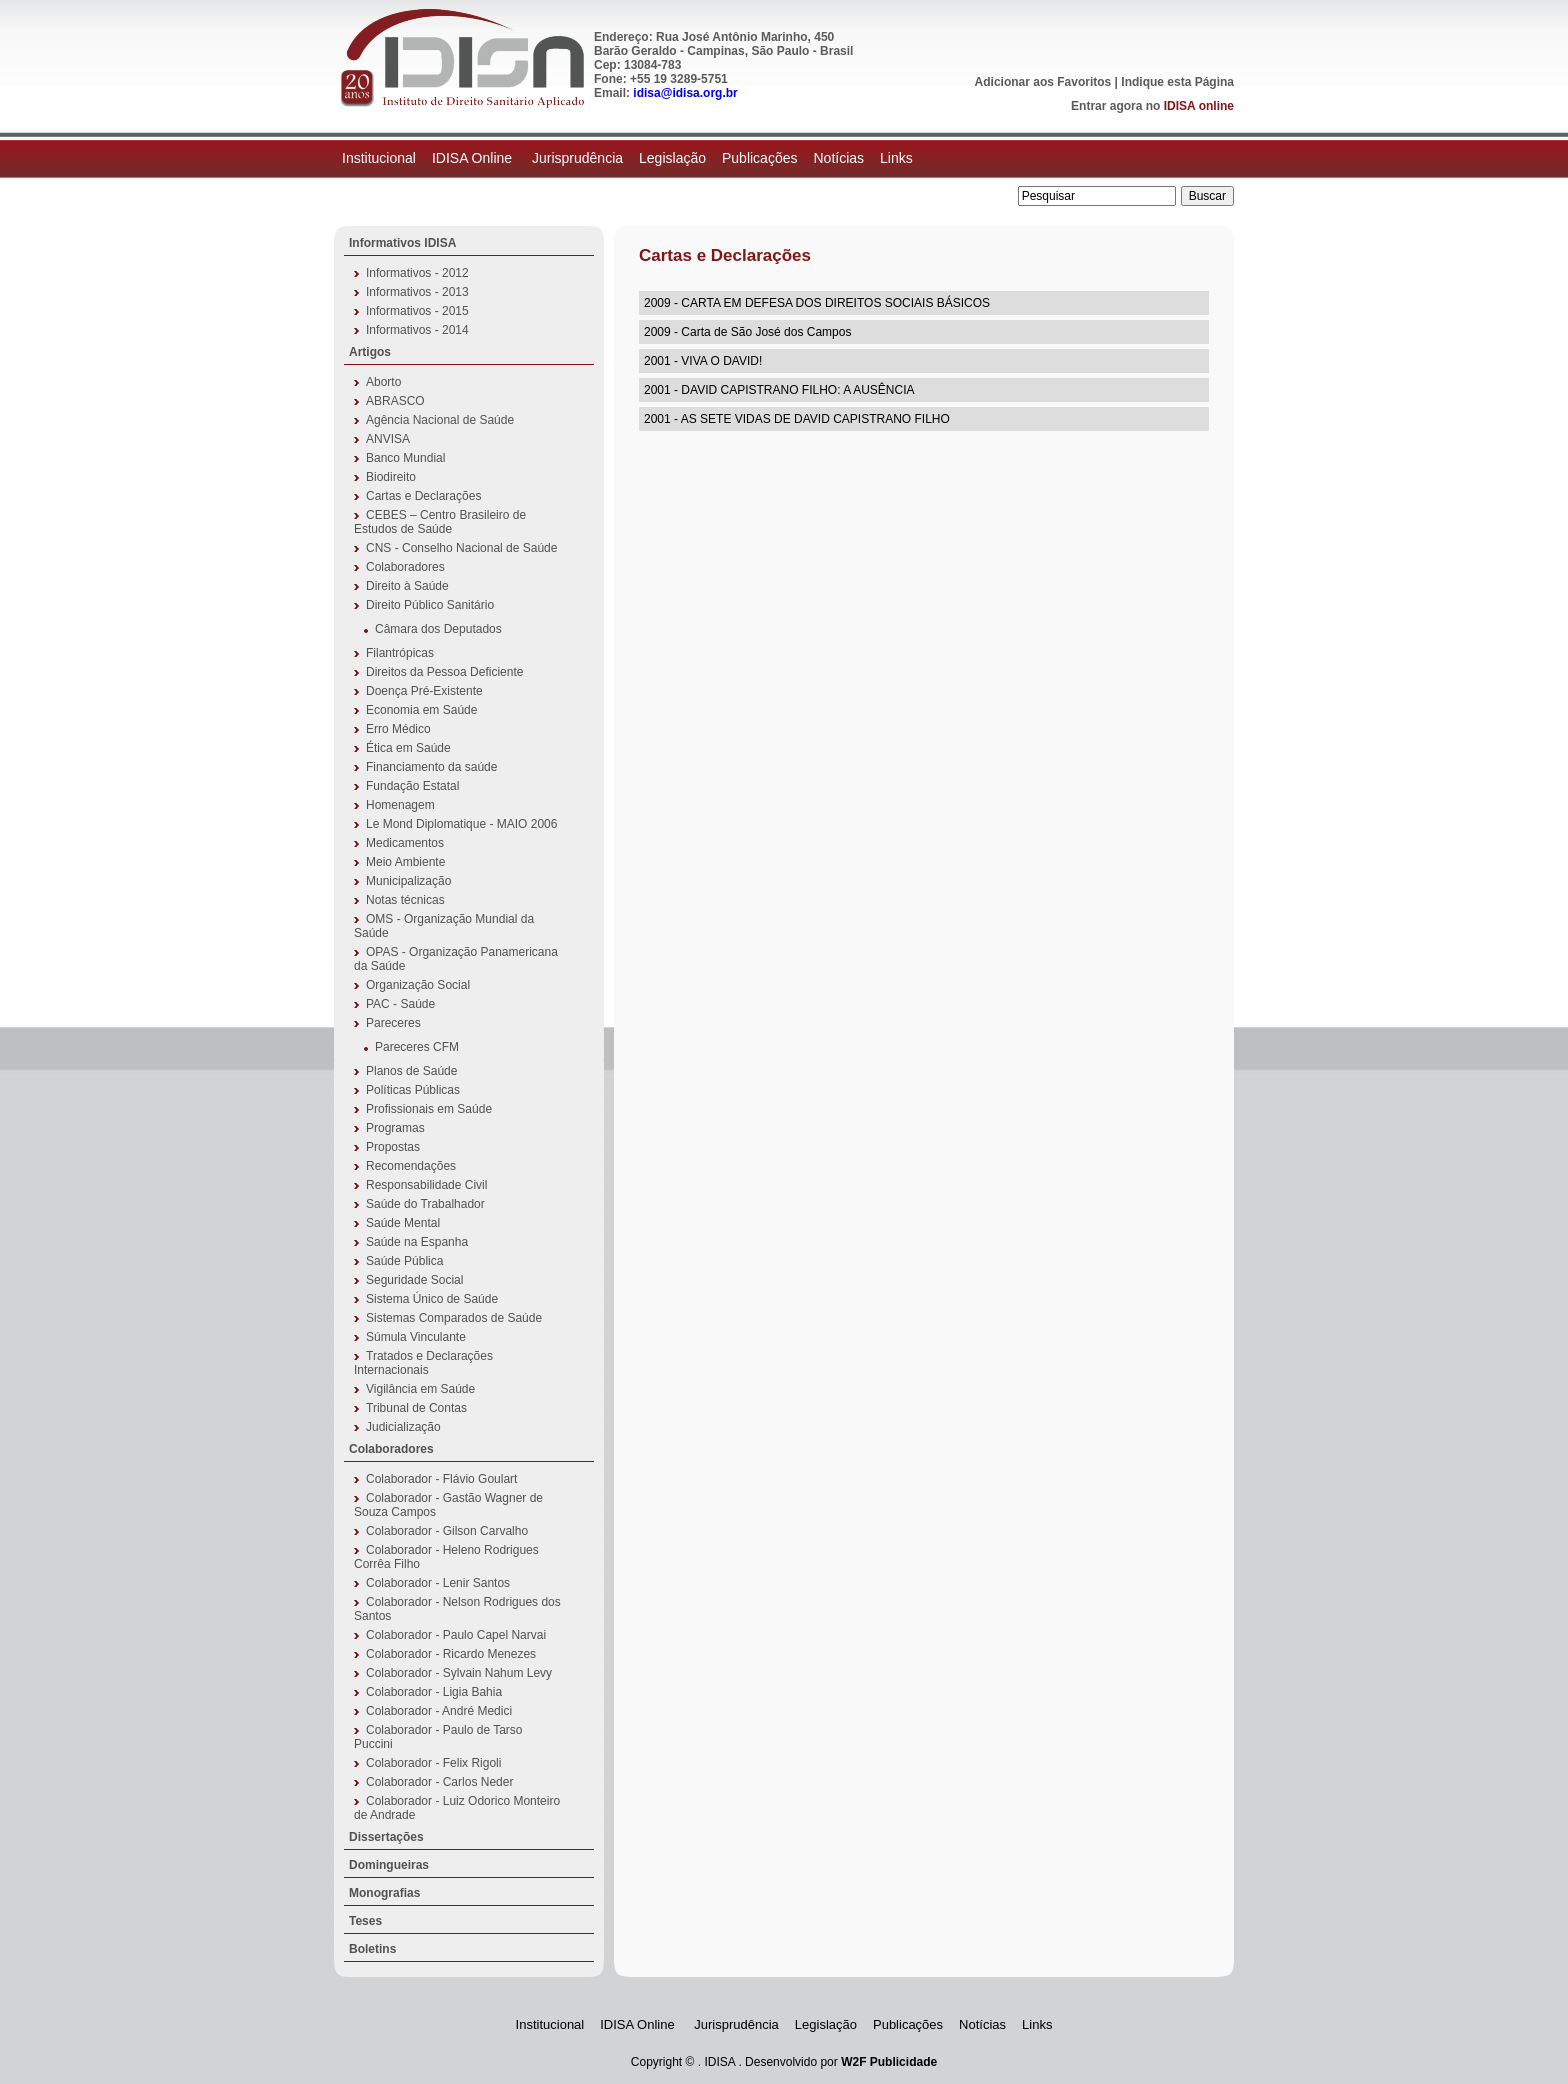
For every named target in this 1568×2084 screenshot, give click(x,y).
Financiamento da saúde (431, 767)
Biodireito (391, 477)
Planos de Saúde (411, 1071)
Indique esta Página (1177, 82)
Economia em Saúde (421, 710)
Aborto (383, 382)
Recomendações (411, 1166)
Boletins (372, 1949)
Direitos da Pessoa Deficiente (444, 672)
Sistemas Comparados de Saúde (454, 1318)
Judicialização (403, 1427)
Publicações (760, 158)
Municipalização (408, 881)
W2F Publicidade (889, 2062)
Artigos (370, 352)
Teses (365, 1921)
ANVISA (388, 439)
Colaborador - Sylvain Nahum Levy (459, 1673)
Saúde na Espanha (417, 1242)
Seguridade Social (414, 1280)
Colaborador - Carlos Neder (439, 1782)
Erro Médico (398, 729)
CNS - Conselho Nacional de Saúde (461, 548)
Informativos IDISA (402, 243)
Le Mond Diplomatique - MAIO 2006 (461, 824)
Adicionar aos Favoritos (1043, 82)
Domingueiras (389, 1865)
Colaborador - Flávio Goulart (441, 1479)
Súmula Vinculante (416, 1337)
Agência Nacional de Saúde (440, 420)
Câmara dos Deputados (438, 629)
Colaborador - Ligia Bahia (434, 1692)
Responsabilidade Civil (426, 1185)
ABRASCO (395, 401)
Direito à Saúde (407, 586)
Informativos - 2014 (417, 330)
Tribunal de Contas (416, 1408)
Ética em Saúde (408, 748)
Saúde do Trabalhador (425, 1204)
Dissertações (386, 1837)
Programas (395, 1128)
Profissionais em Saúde (429, 1109)
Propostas (393, 1147)
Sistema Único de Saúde (432, 1299)
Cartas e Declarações (423, 496)
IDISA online (1199, 106)
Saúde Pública (404, 1261)
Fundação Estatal (412, 786)
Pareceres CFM (417, 1047)
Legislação (672, 158)
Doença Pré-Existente (424, 691)
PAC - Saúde (400, 1004)
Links (896, 158)
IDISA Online (474, 158)
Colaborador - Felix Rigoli (433, 1763)
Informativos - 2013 (417, 292)
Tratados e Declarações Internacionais (423, 1363)
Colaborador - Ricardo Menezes (451, 1654)
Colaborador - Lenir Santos (438, 1583)
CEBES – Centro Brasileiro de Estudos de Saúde (440, 522)
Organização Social (418, 985)
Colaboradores (405, 567)
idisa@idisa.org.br (685, 93)
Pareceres (393, 1023)
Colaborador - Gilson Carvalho (447, 1531)
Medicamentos (405, 843)
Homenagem (400, 805)
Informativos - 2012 (417, 273)
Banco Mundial (405, 458)
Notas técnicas (405, 900)
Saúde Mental (403, 1223)
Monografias (384, 1893)
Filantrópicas (400, 653)
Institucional (379, 158)
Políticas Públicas (413, 1090)
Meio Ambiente (405, 862)
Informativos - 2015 (417, 311)
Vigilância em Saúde (420, 1389)
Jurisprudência (577, 158)
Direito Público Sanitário (430, 605)
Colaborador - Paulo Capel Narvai (456, 1635)
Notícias (838, 158)
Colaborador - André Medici (439, 1711)
